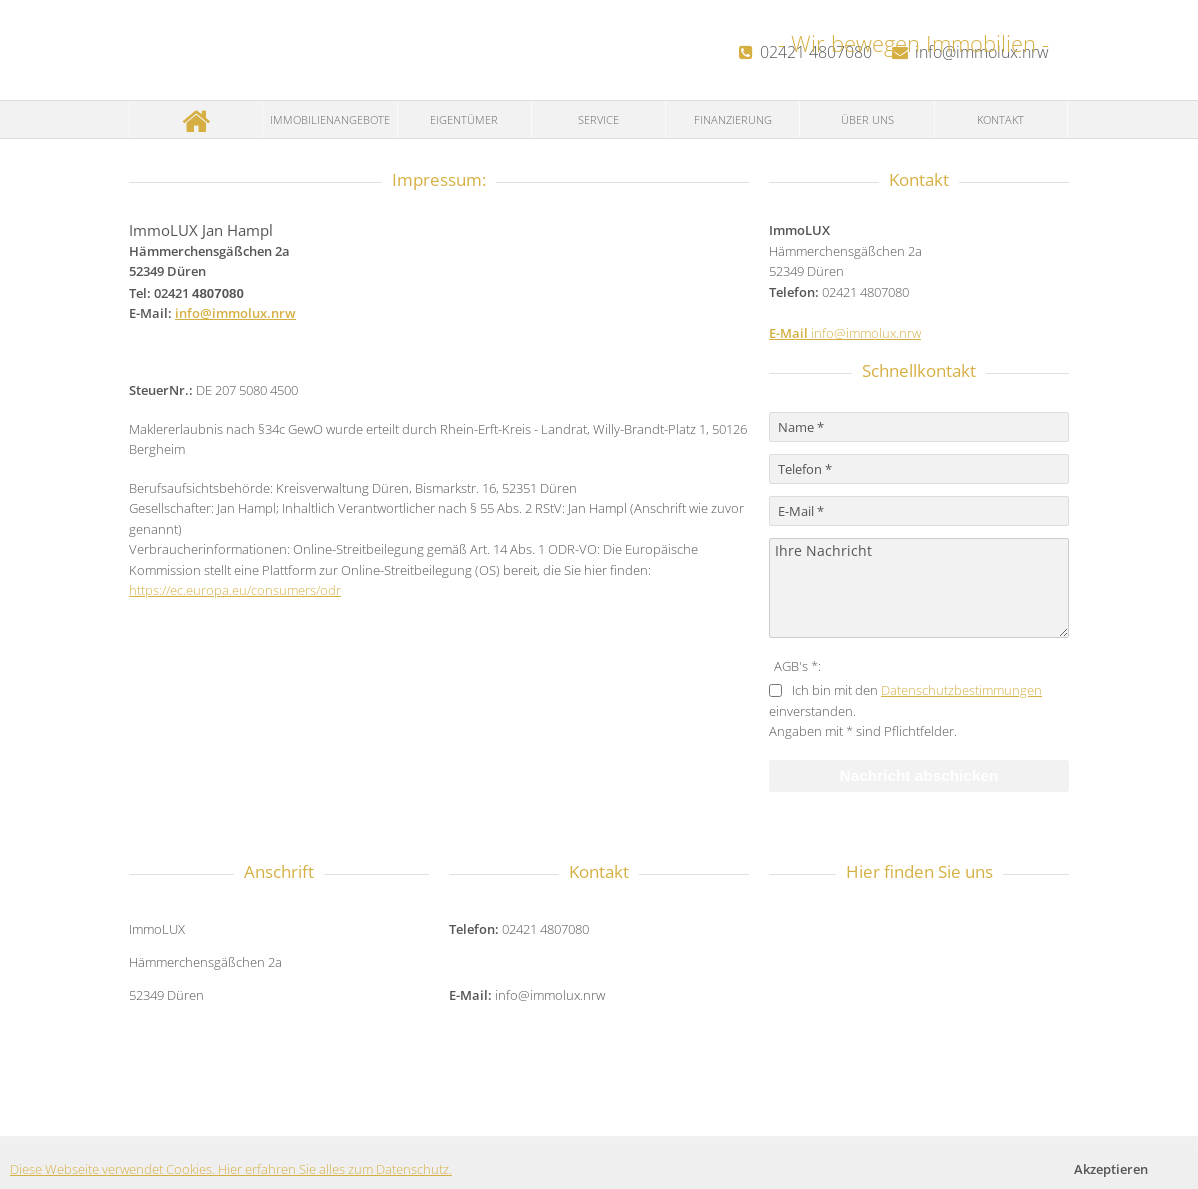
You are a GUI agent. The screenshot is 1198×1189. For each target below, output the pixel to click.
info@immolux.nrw (235, 313)
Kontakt (1000, 119)
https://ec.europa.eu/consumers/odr (235, 590)
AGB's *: (797, 666)
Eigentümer (464, 119)
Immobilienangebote (330, 119)
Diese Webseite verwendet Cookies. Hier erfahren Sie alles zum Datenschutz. (231, 1169)
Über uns (867, 119)
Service (598, 119)
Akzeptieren (1111, 1169)
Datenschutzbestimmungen (961, 690)
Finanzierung (733, 119)
